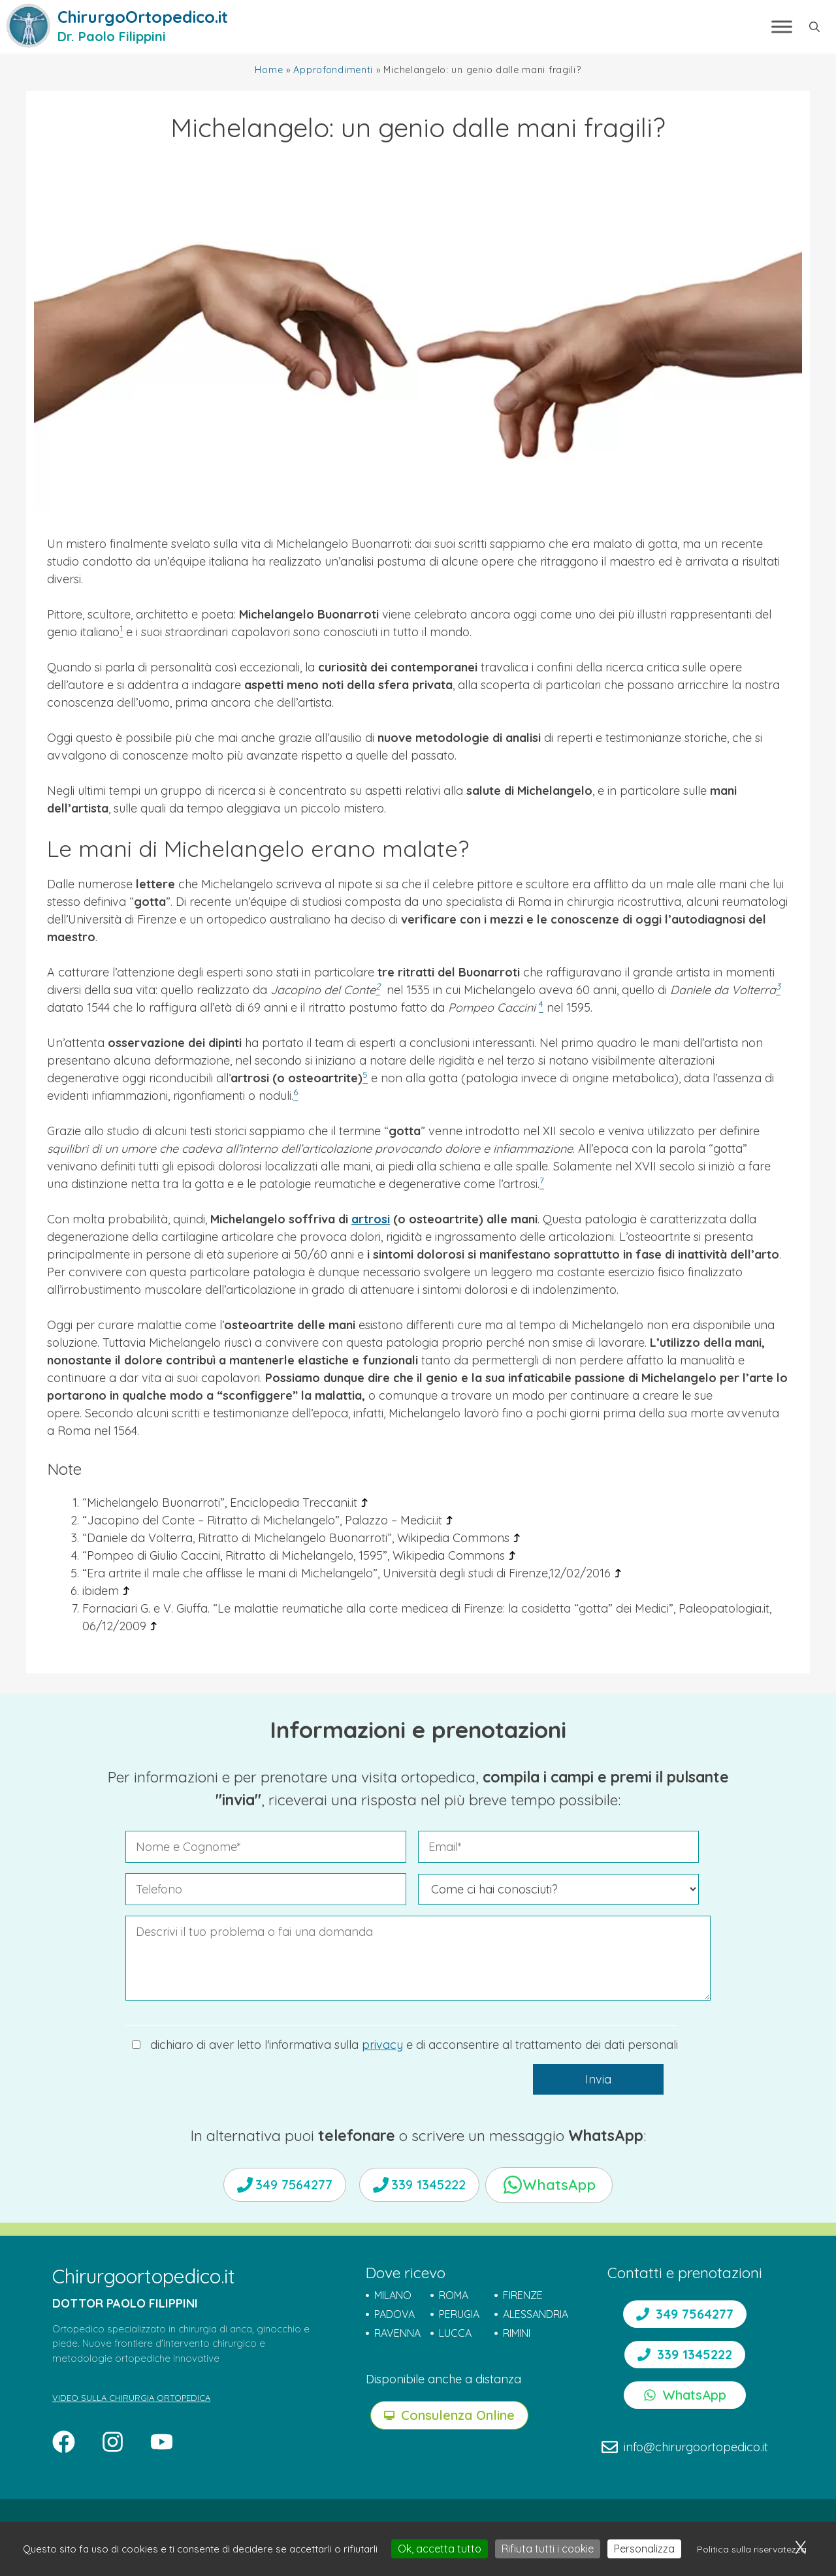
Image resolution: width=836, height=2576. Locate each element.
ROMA (453, 2295)
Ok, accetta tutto (439, 2548)
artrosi (370, 1219)
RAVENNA (397, 2333)
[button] (814, 26)
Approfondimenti (333, 70)
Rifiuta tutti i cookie (548, 2548)
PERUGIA (459, 2314)
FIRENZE (523, 2295)
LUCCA (455, 2333)
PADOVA (394, 2314)
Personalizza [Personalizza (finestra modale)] (644, 2548)
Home (269, 70)
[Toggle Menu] (781, 26)
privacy (382, 2044)
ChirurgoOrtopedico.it (142, 17)
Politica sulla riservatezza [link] (752, 2549)
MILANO (392, 2295)
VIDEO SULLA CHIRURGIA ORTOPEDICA (131, 2397)
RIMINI (516, 2333)
